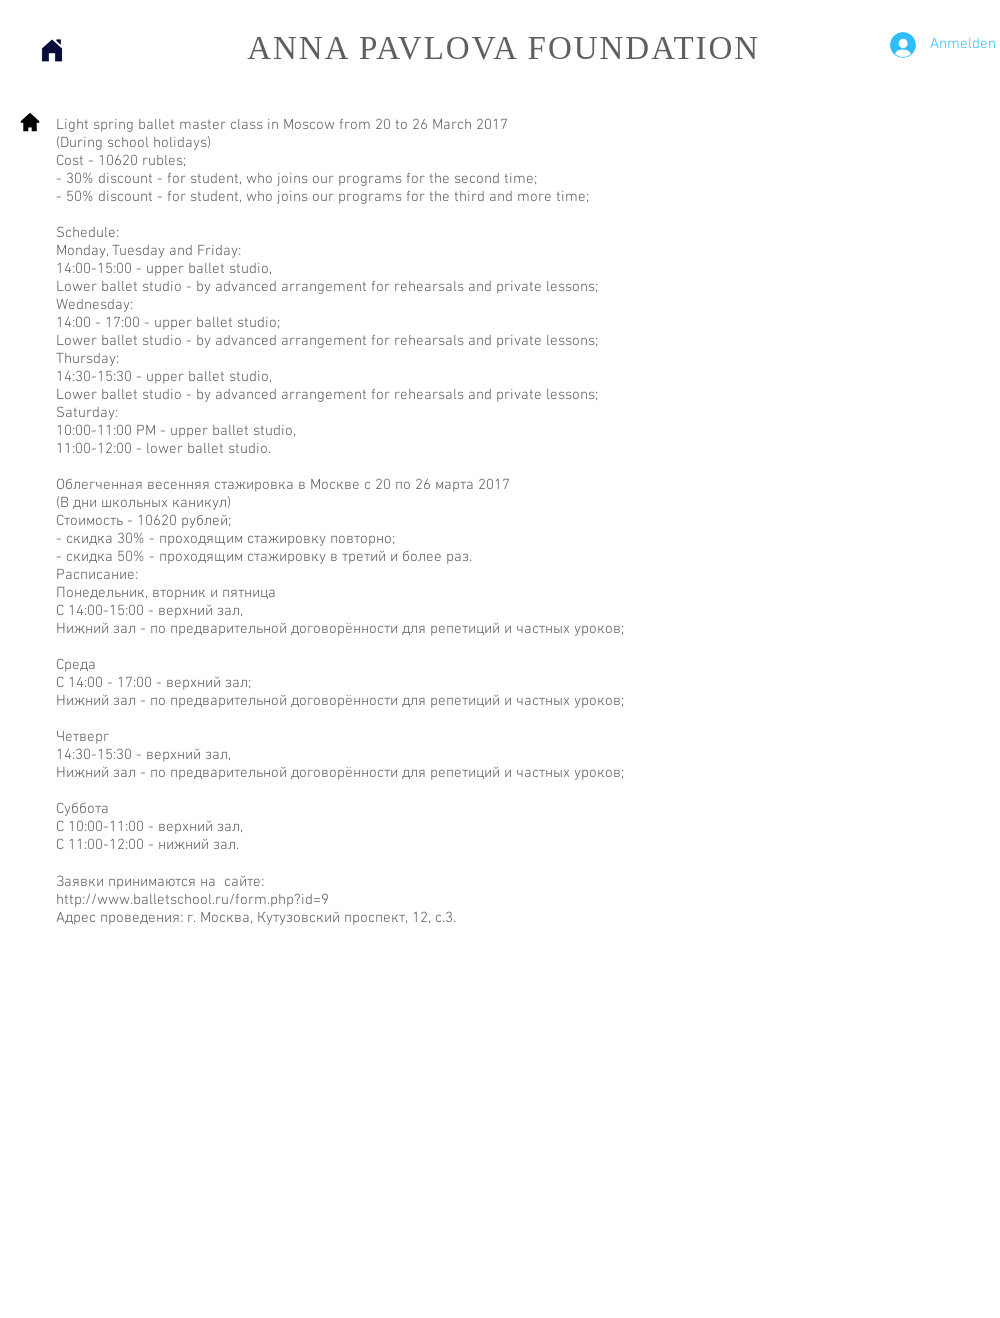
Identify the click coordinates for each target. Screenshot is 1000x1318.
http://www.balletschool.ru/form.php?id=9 (192, 900)
